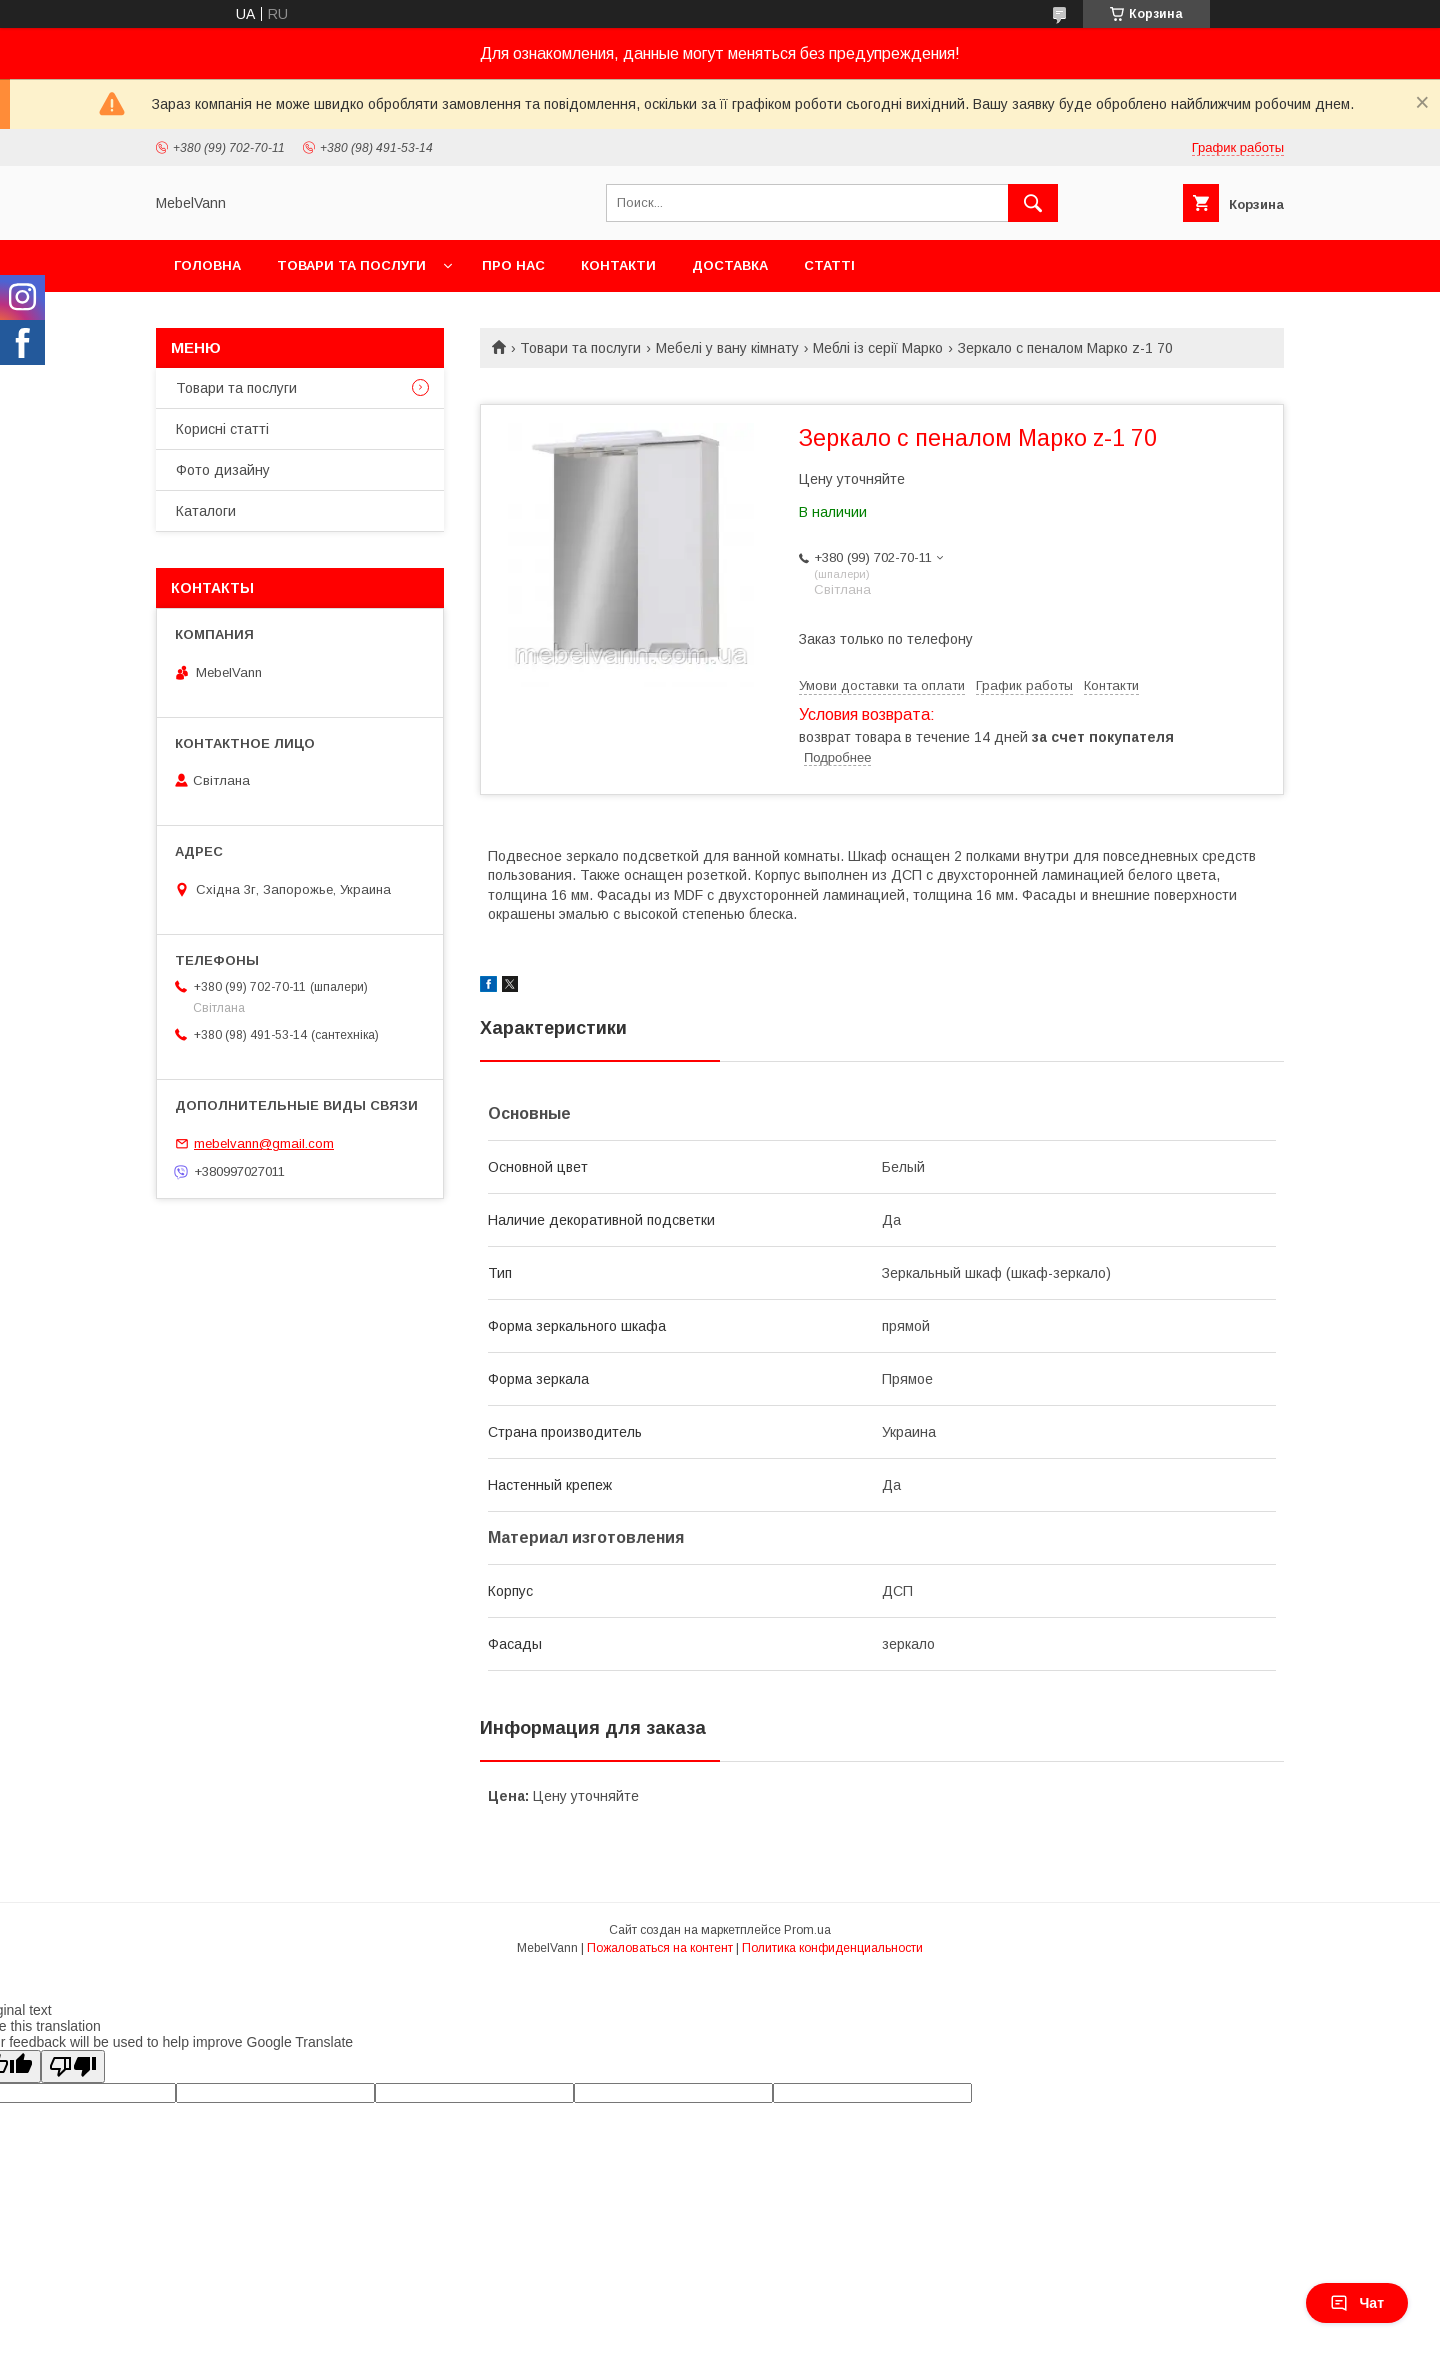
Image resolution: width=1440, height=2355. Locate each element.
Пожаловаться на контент (660, 1948)
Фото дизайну (223, 470)
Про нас (513, 265)
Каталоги (206, 511)
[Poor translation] (73, 2066)
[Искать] (1033, 203)
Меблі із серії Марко (878, 348)
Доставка (730, 265)
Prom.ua (807, 1930)
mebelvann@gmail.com (264, 1143)
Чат (1357, 2303)
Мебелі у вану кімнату (727, 348)
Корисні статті (222, 429)
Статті (829, 265)
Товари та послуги (351, 265)
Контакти (618, 265)
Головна (207, 265)
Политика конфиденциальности (832, 1948)
